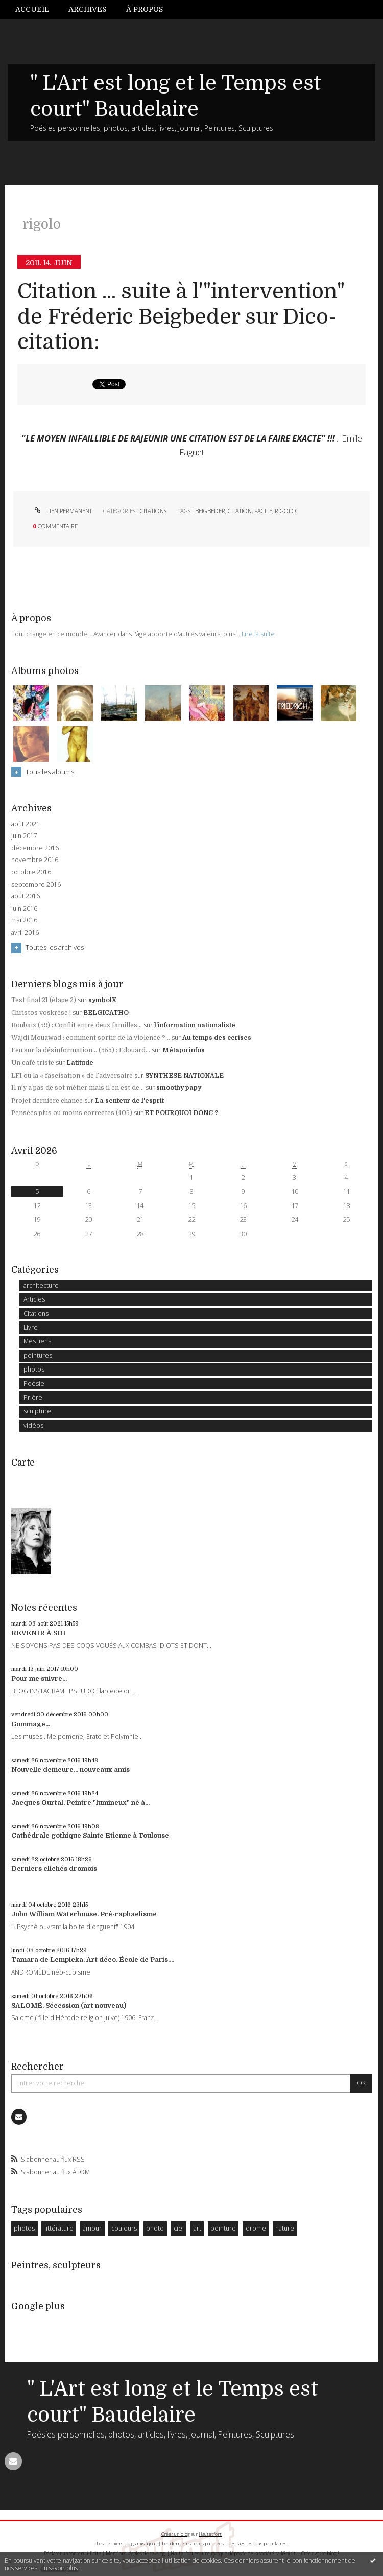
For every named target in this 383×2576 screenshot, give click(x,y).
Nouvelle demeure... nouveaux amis (70, 1769)
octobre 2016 (31, 872)
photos (33, 1369)
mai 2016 (24, 920)
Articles (34, 1299)
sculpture (37, 1411)
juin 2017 (24, 836)
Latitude (79, 1062)
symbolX (102, 1000)
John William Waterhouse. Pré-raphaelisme (84, 1914)
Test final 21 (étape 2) (43, 1000)
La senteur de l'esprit (129, 1100)
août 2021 (25, 824)
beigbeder (210, 511)
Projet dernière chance (47, 1100)
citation (240, 511)
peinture (223, 2228)
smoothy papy (178, 1088)
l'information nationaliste (194, 1025)
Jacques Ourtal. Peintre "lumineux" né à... (80, 1802)
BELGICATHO (106, 1012)
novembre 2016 (34, 860)
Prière (32, 1397)
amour (92, 2228)
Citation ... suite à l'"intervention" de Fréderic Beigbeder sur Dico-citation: (180, 317)
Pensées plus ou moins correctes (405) (71, 1113)
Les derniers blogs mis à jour (127, 2543)
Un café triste (32, 1062)
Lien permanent (62, 511)
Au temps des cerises (216, 1037)
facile (263, 511)
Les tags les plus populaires (257, 2543)
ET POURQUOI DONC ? (181, 1113)
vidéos (33, 1425)
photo (155, 2228)
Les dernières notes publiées (193, 2543)
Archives (87, 9)
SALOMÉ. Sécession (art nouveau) (68, 2005)
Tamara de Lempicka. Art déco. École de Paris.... (92, 1959)
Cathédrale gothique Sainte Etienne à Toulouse (90, 1835)
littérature (59, 2228)
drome (256, 2228)
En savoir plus (59, 2568)
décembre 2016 (35, 848)
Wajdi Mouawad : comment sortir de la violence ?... (90, 1037)
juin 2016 (24, 908)
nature (284, 2228)
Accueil (32, 9)
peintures (37, 1355)
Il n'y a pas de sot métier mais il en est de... (77, 1088)
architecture (41, 1285)
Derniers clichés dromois (54, 1868)
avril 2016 (25, 933)
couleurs (124, 2228)
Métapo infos (183, 1050)
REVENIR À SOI (38, 1633)
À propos (144, 9)
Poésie (33, 1383)
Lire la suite (258, 634)
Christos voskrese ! (41, 1012)
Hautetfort (210, 2534)
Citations (153, 511)
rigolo (285, 511)
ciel (179, 2228)
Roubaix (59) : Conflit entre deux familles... (76, 1025)
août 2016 (25, 896)
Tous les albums (50, 771)
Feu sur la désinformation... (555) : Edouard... (80, 1050)
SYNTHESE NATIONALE (184, 1075)
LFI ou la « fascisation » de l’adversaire (72, 1075)
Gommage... (30, 1724)
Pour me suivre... (39, 1678)
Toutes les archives (55, 947)
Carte (23, 1462)
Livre (30, 1327)
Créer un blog (175, 2534)
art (197, 2228)
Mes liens (37, 1341)
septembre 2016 (36, 884)
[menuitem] (37, 9)
